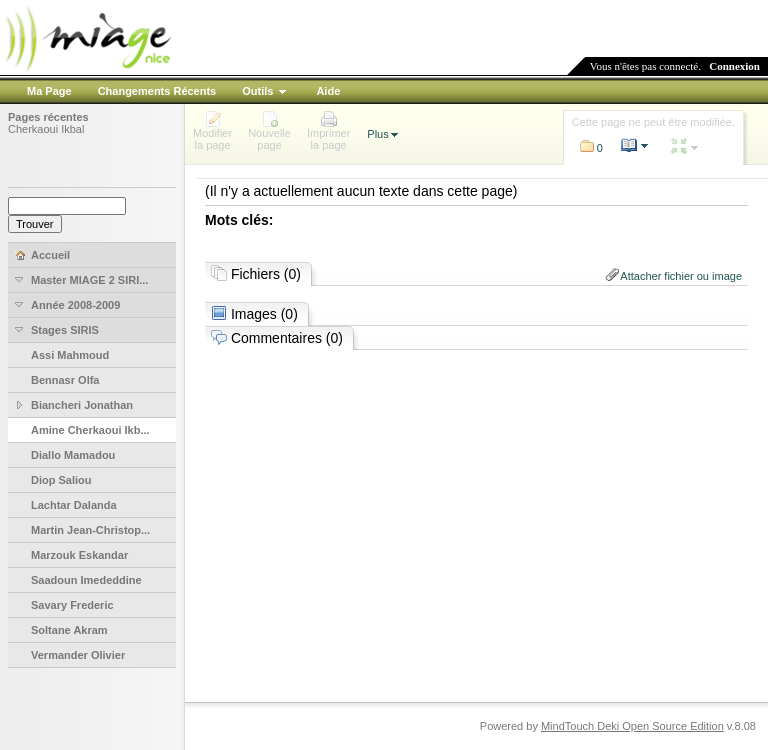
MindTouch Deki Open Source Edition (632, 726)
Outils (257, 91)
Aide (328, 91)
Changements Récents (157, 91)
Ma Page (49, 91)
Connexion (734, 66)
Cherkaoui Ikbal (46, 129)
